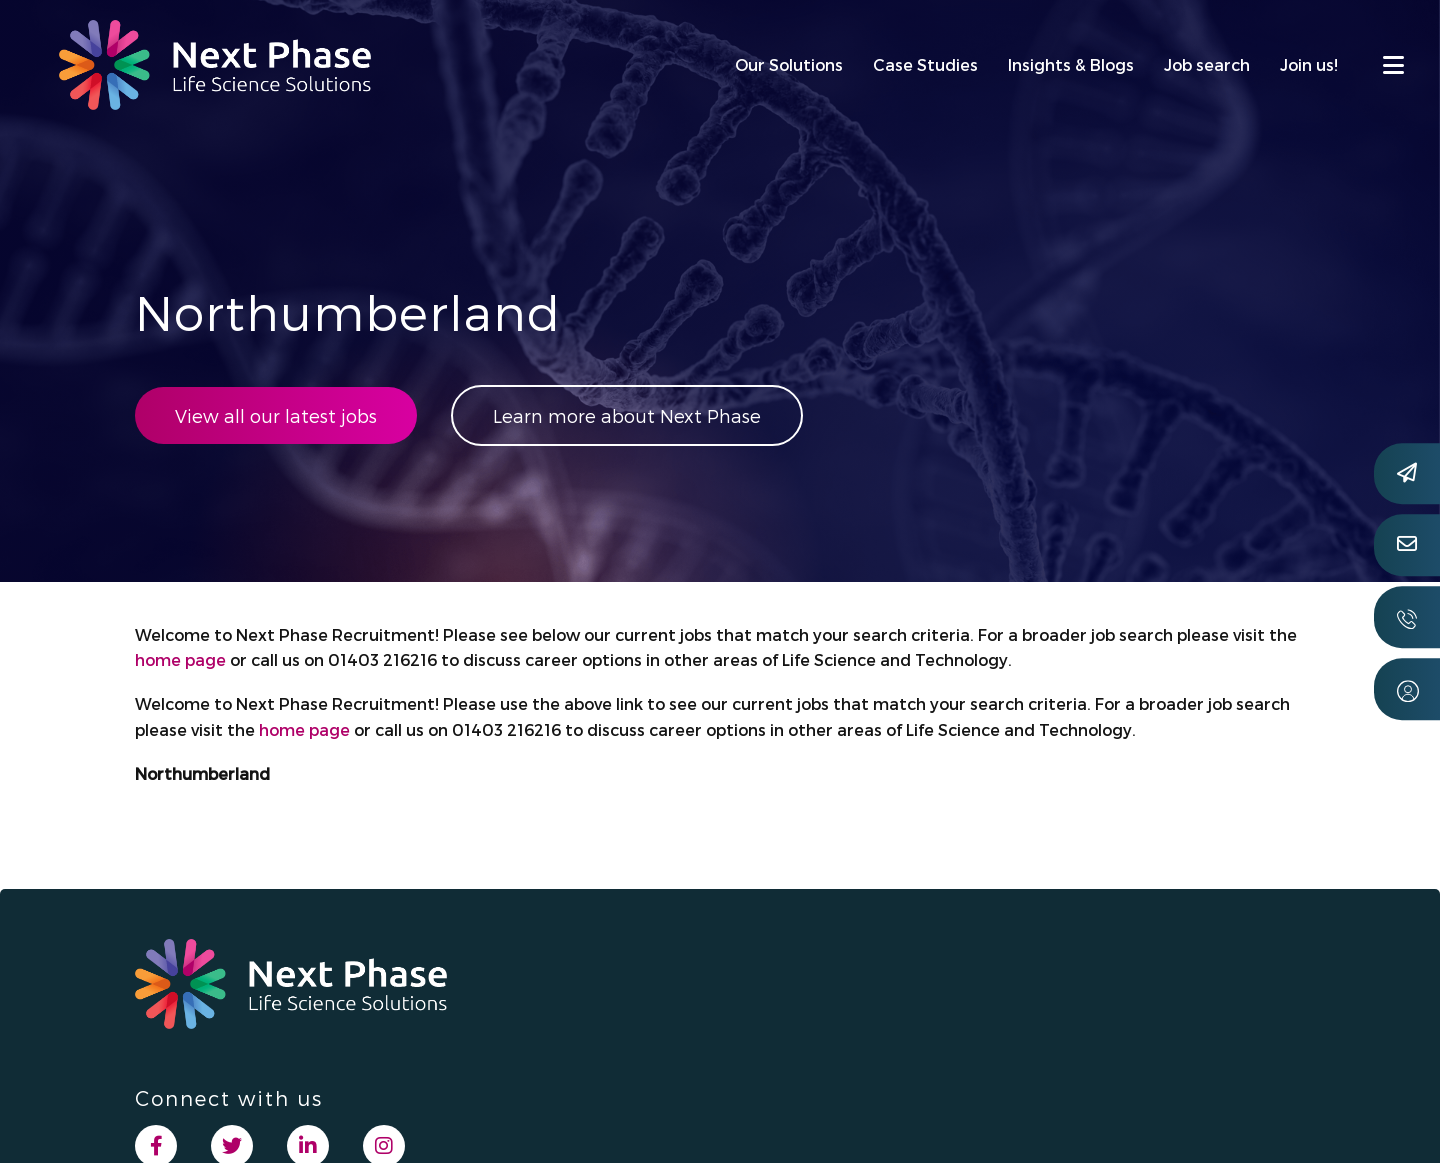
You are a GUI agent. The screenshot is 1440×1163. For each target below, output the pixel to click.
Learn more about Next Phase (627, 415)
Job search (1207, 64)
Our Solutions (789, 64)
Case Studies (925, 64)
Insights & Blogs (1071, 64)
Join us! (1309, 64)
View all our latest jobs (276, 415)
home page (180, 659)
